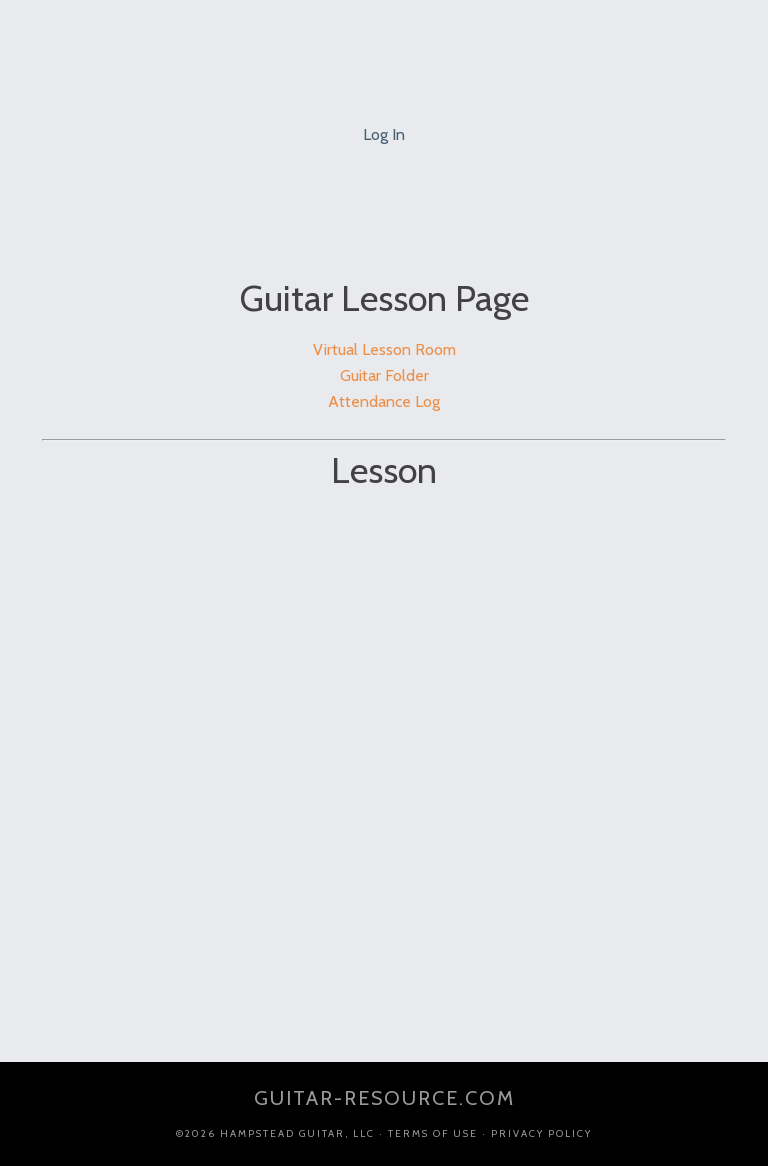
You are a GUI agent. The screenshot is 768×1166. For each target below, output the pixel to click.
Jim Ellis (384, 50)
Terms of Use (433, 1133)
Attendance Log (384, 401)
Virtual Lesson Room (384, 349)
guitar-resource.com (384, 1098)
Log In (384, 134)
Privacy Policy (541, 1133)
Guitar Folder (384, 375)
